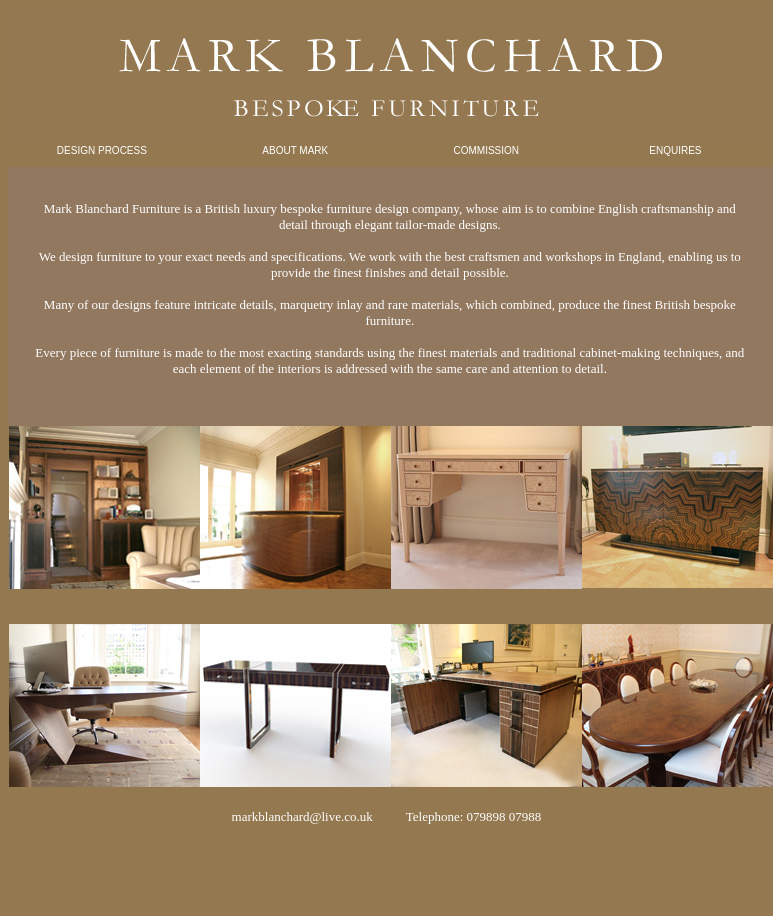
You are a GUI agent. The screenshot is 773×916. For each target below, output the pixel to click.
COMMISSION (487, 150)
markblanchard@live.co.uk (302, 816)
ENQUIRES (675, 150)
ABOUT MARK (295, 150)
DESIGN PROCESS (102, 150)
